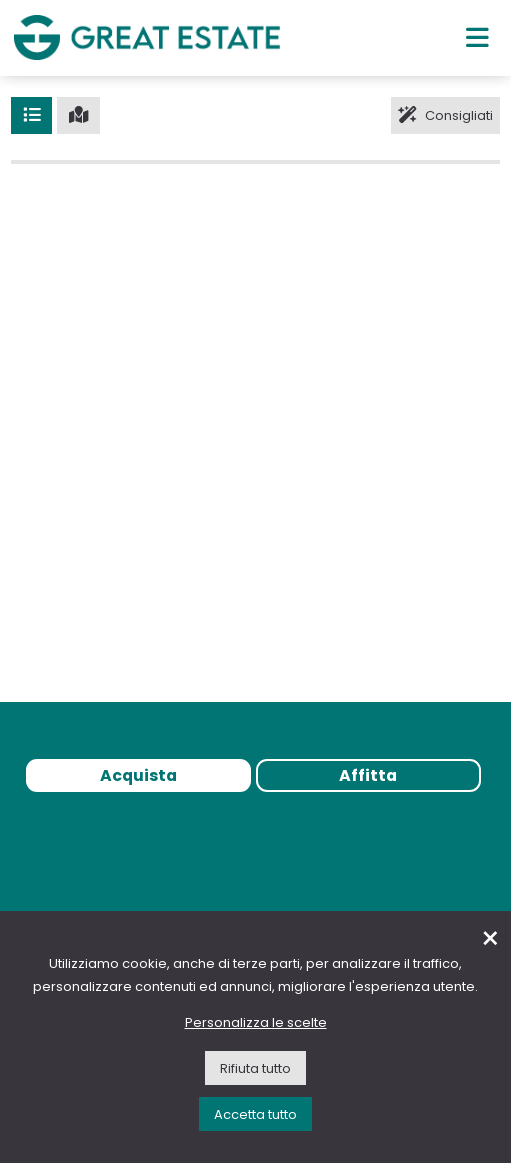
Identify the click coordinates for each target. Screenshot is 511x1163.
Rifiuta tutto (255, 1068)
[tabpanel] (255, 843)
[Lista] (31, 115)
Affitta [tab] (368, 775)
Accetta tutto (255, 1114)
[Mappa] (78, 115)
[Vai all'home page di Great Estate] (146, 37)
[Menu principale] (477, 37)
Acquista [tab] (138, 775)
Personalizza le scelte (256, 1022)
